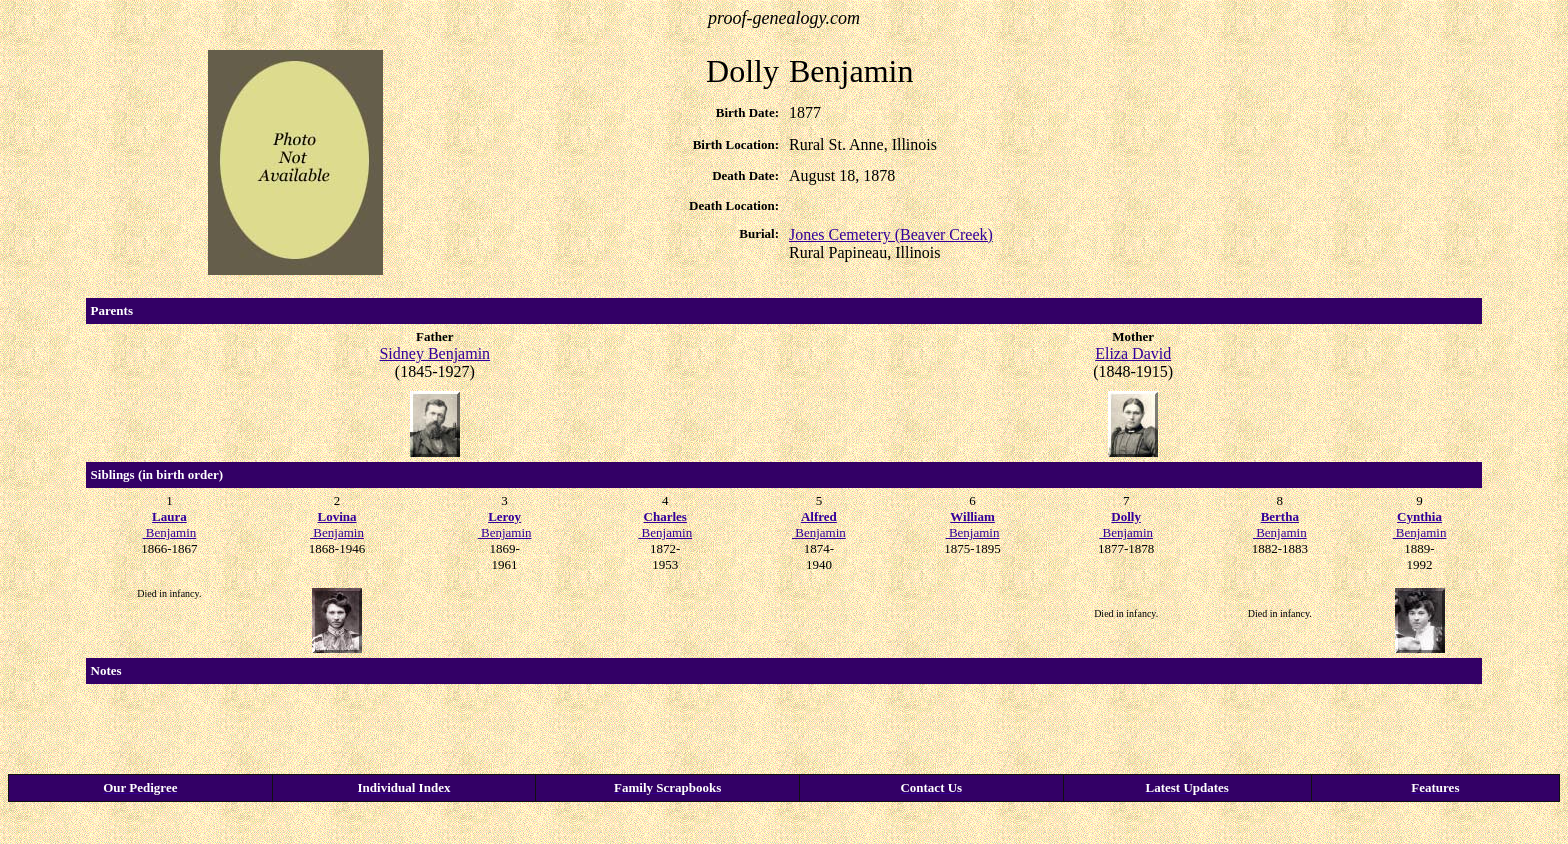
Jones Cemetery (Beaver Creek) (891, 234)
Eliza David (1133, 353)
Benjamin (170, 524)
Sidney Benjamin (434, 353)
